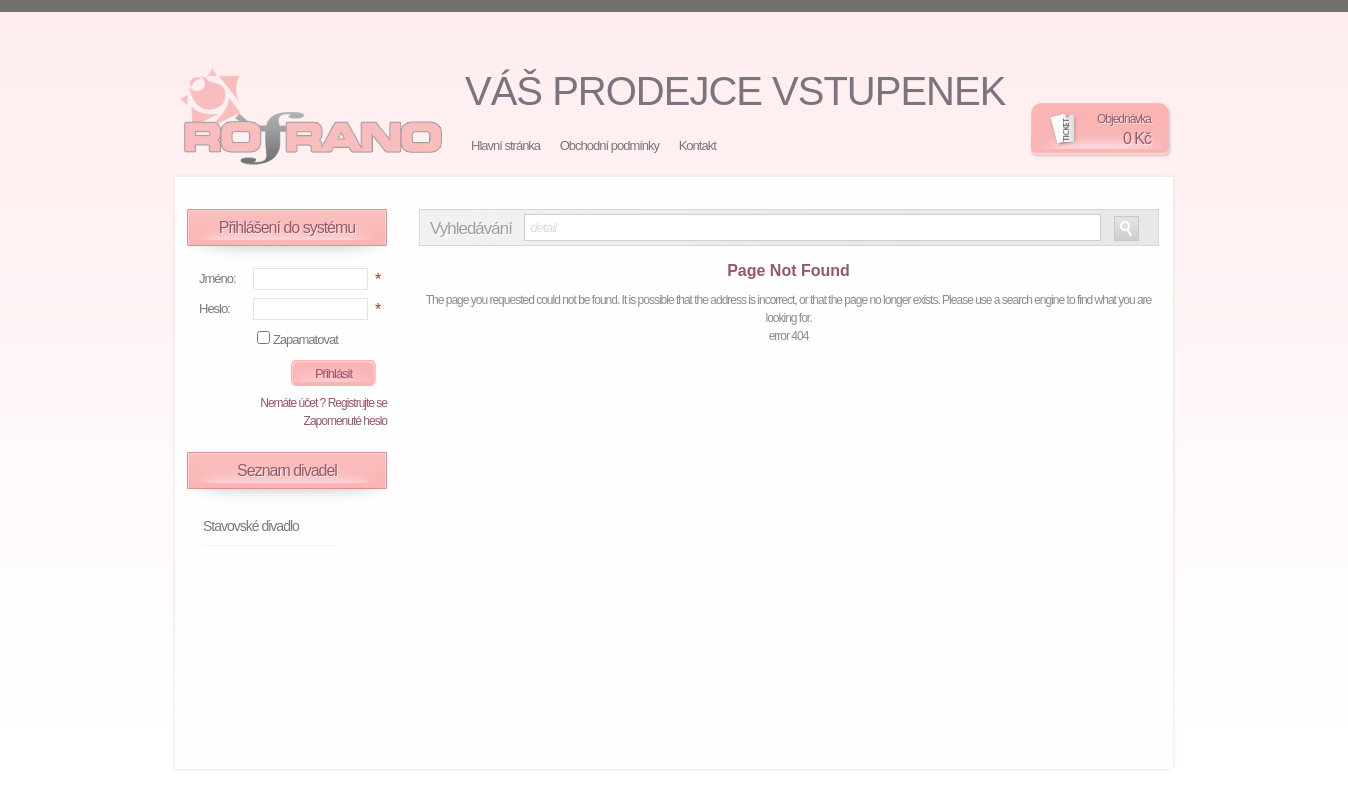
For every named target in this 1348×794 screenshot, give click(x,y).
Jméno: (217, 278)
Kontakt (697, 145)
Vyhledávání (471, 229)
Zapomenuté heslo (345, 421)
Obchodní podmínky (609, 145)
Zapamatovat (305, 339)
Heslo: (214, 308)
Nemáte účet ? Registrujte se (323, 403)
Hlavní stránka (505, 145)
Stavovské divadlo (251, 526)
